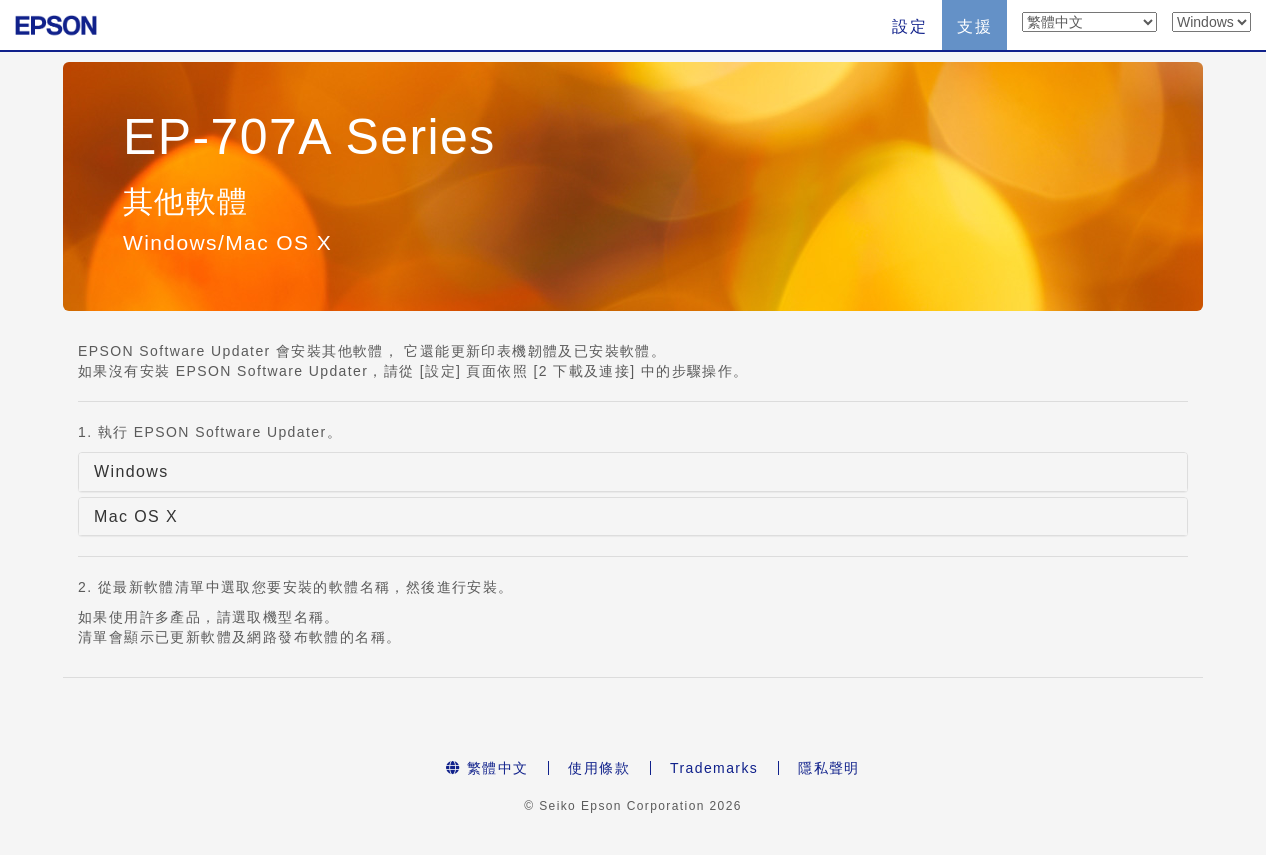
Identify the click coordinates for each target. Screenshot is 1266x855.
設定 (909, 26)
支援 (974, 26)
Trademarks (714, 768)
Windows (131, 471)
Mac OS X (136, 516)
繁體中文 (487, 768)
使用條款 (599, 768)
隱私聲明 (829, 768)
